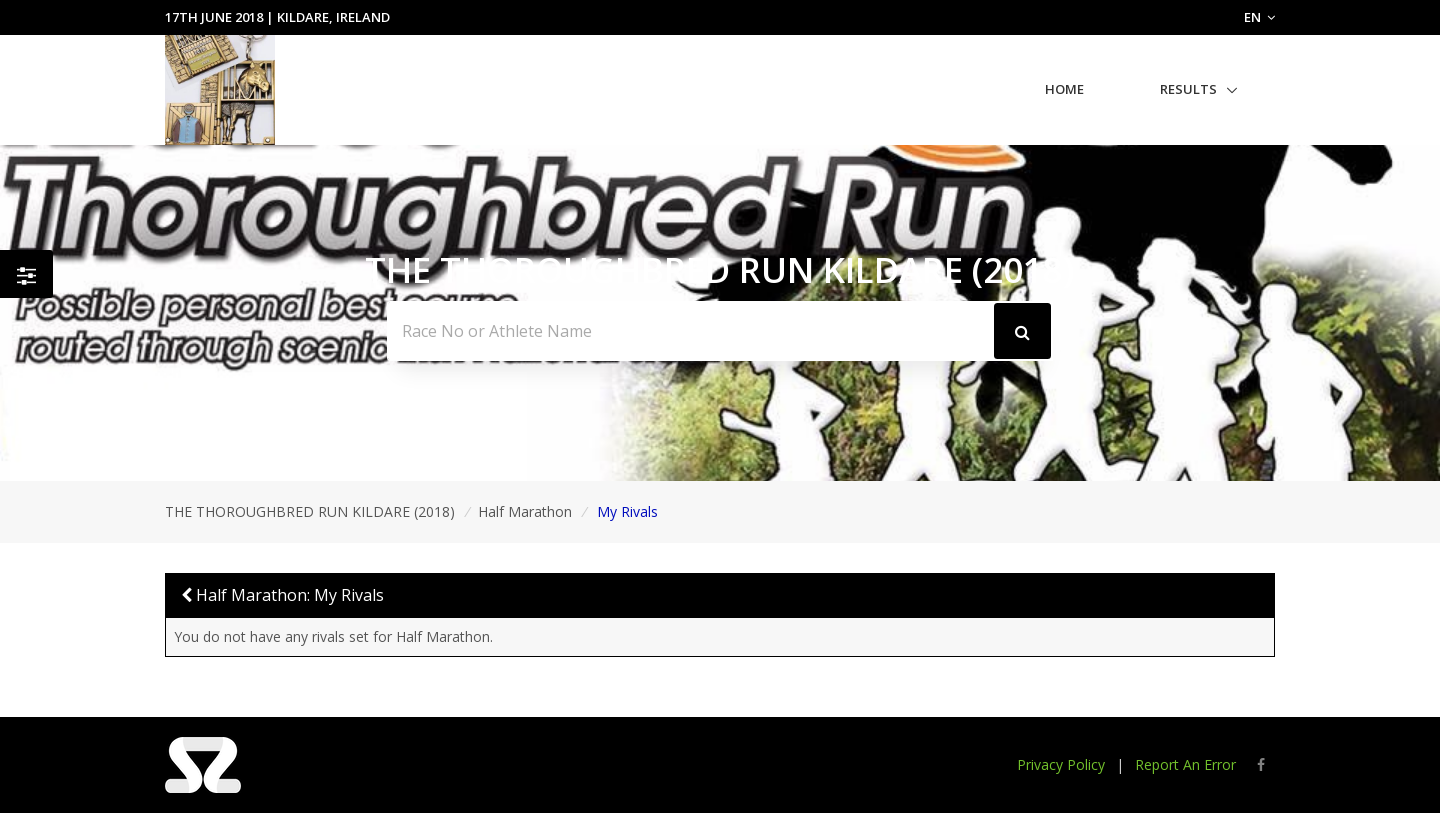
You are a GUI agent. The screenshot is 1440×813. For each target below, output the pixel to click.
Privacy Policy (1061, 764)
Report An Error (1185, 764)
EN (1259, 17)
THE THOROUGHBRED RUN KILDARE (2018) (310, 511)
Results (1188, 89)
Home (1064, 89)
